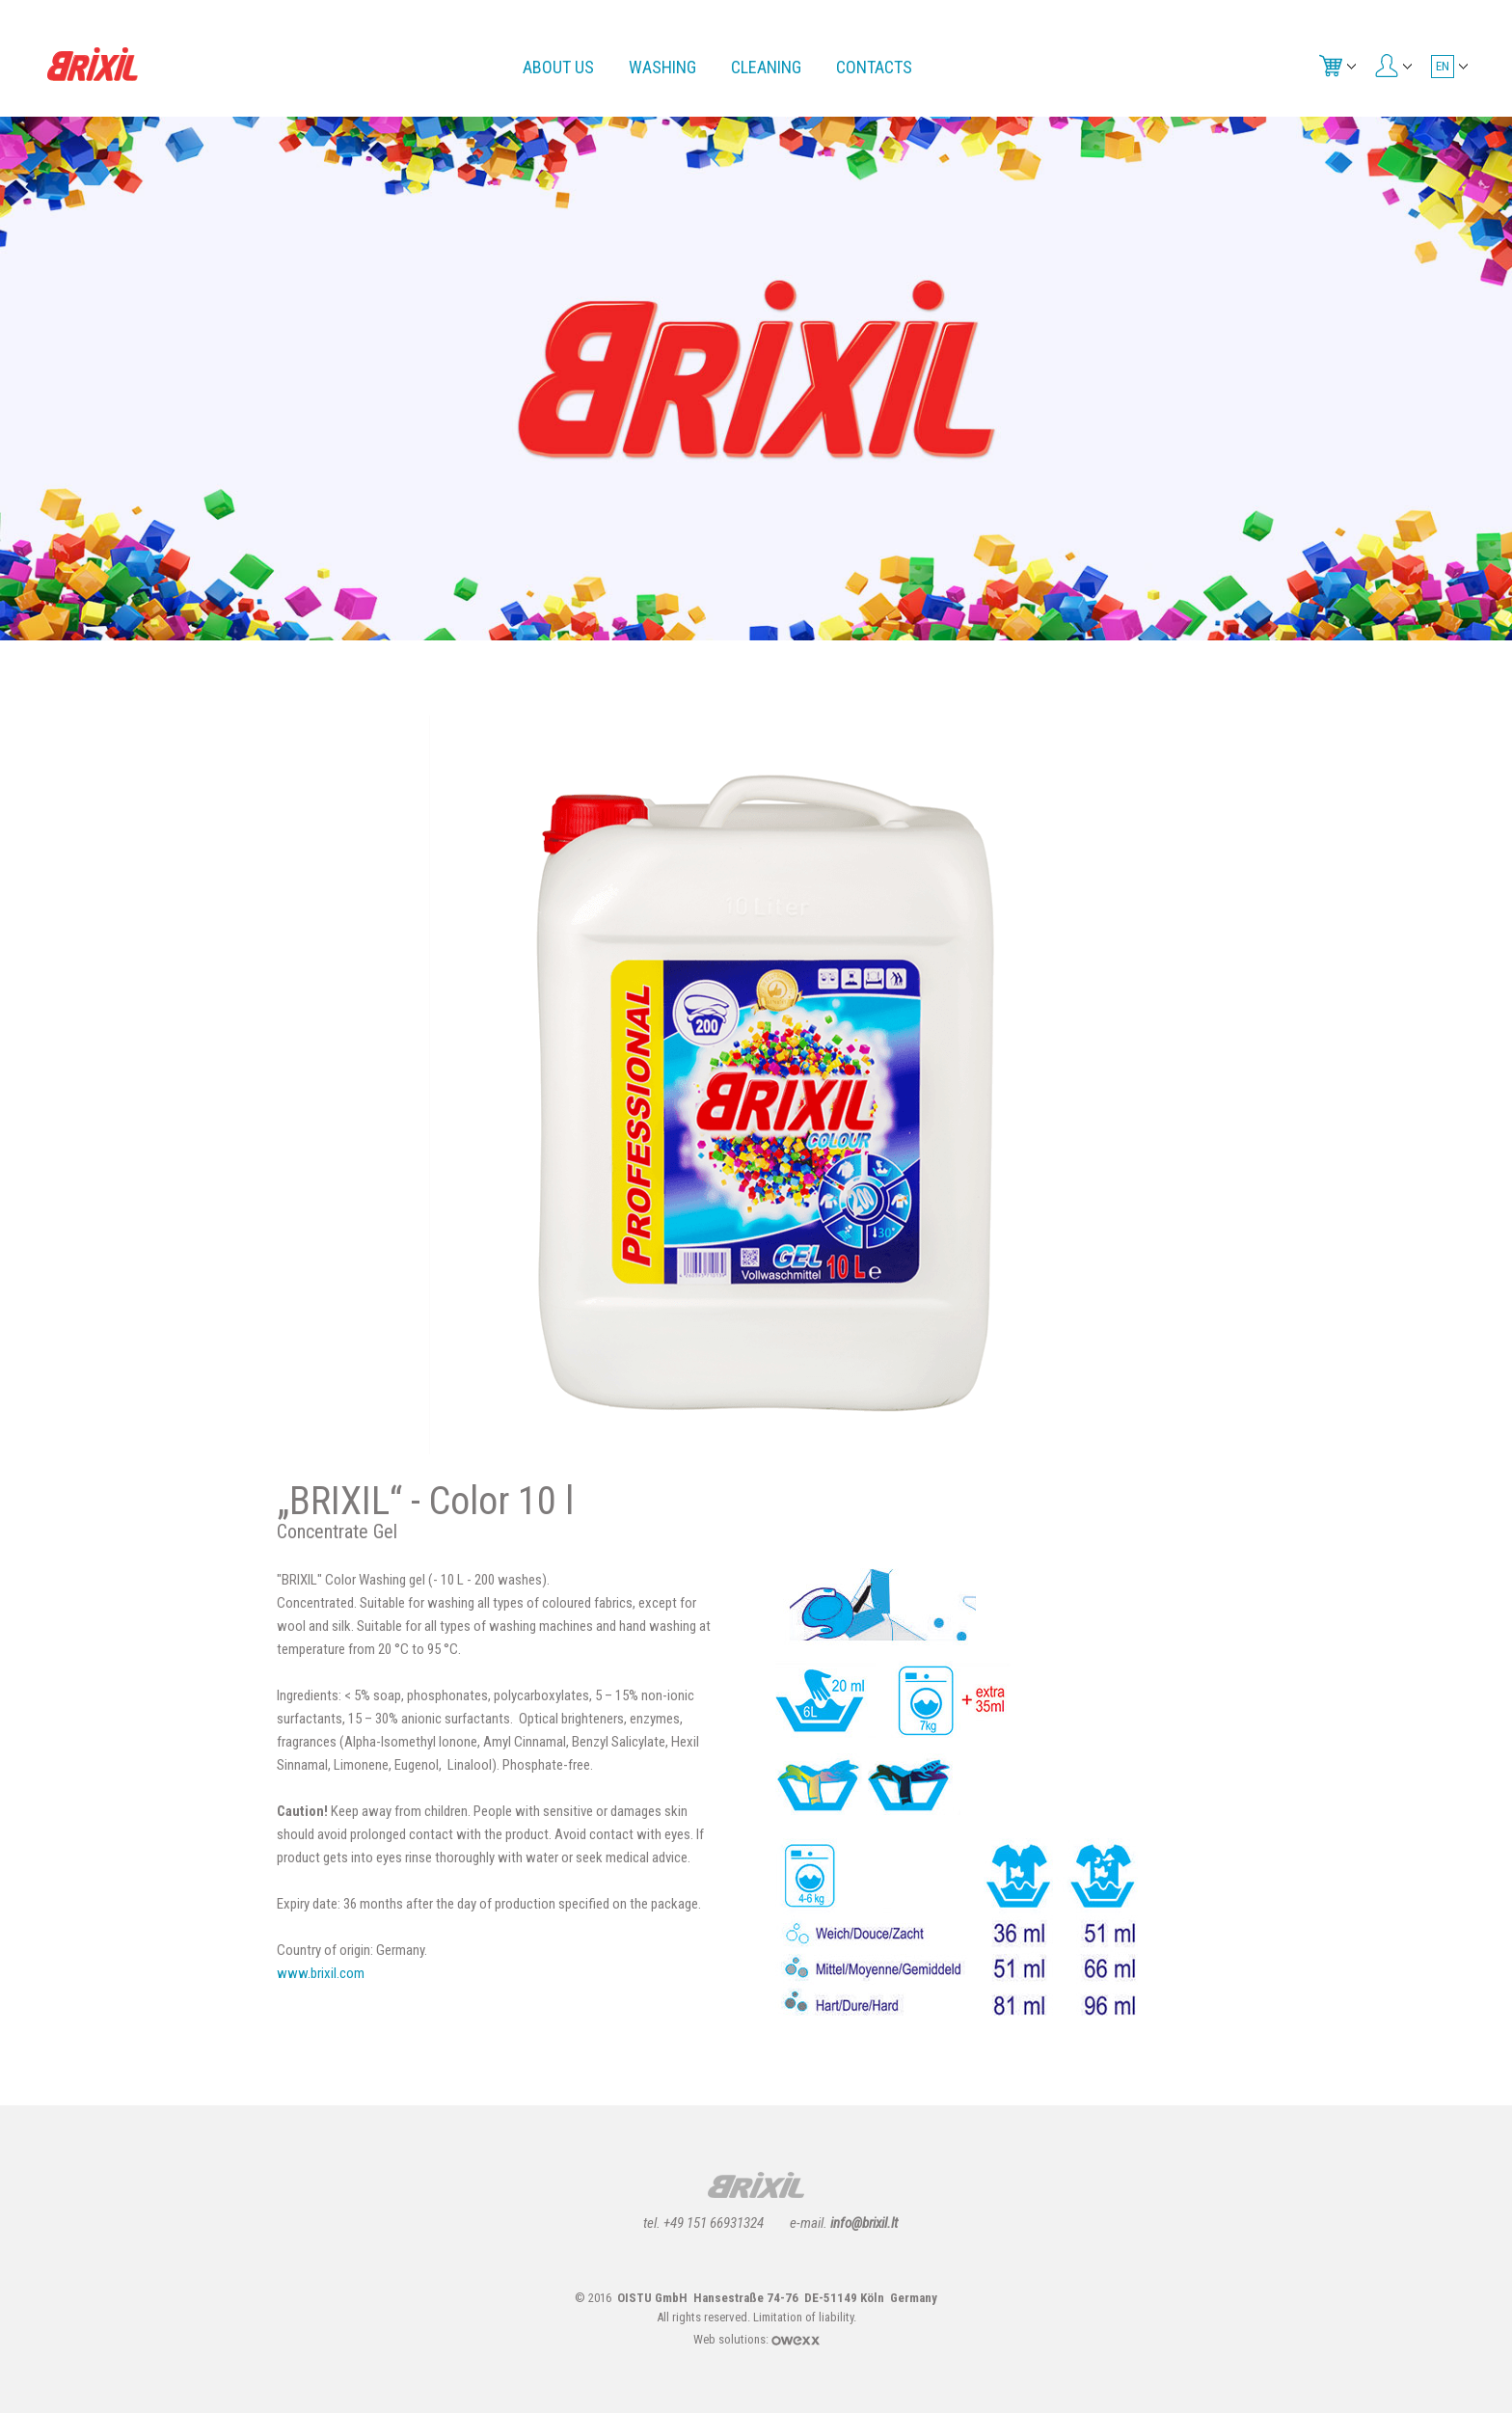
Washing (662, 67)
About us (558, 67)
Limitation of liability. (804, 2317)
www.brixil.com (320, 1973)
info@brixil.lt (864, 2223)
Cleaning (766, 67)
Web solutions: (756, 2339)
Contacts (874, 67)
